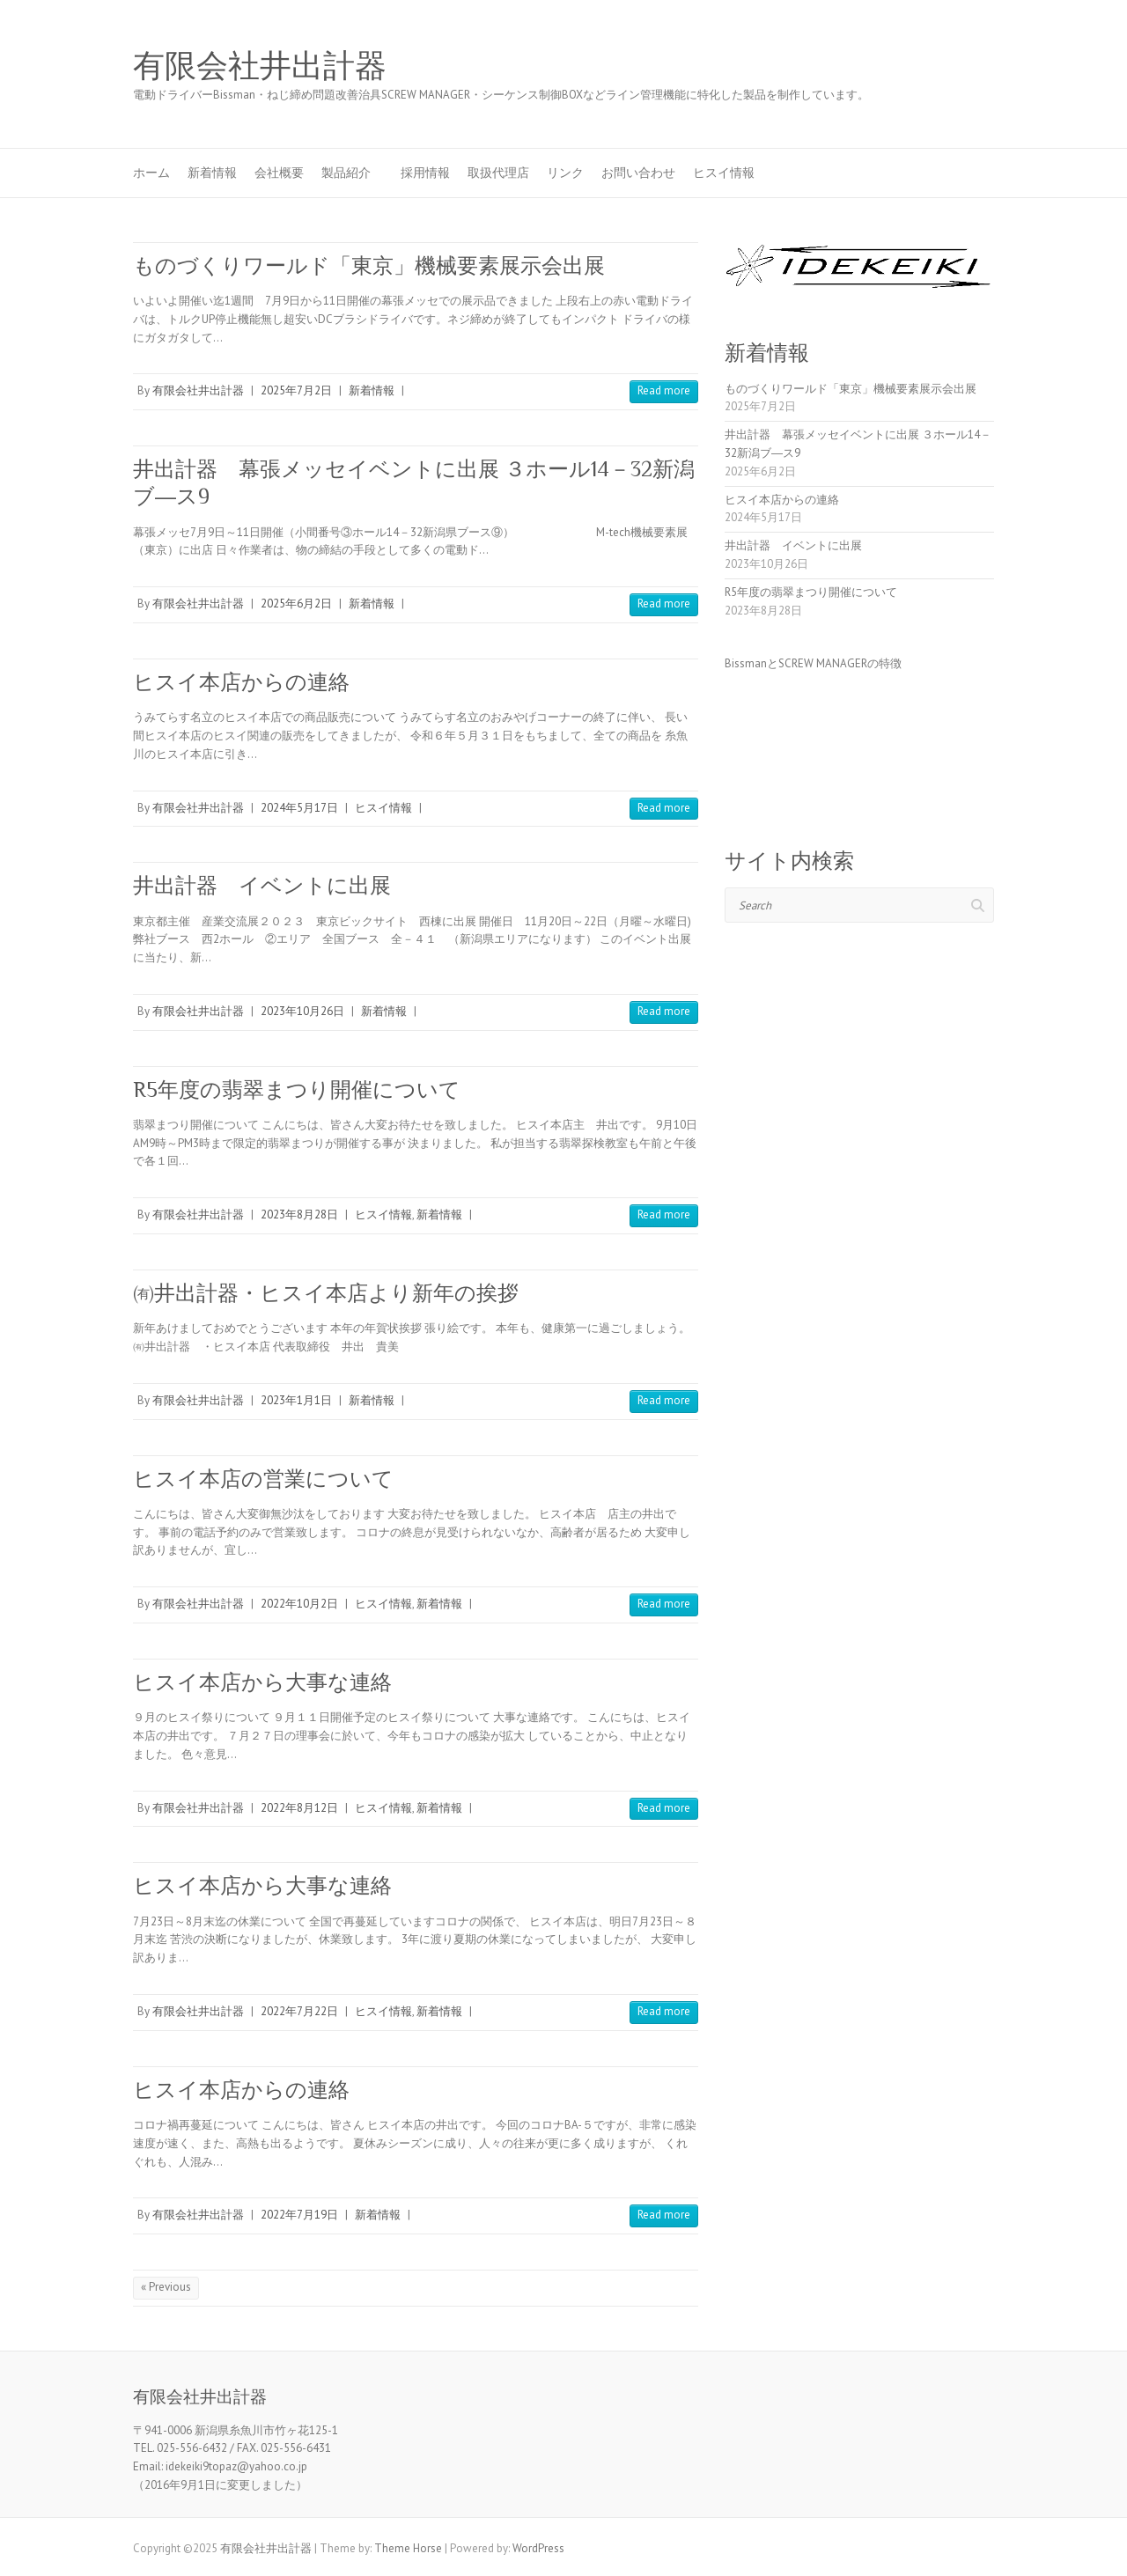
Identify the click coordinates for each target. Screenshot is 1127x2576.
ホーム (151, 172)
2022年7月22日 (299, 2011)
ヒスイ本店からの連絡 (241, 682)
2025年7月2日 (296, 390)
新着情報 (212, 172)
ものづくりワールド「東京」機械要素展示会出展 (369, 265)
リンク (565, 172)
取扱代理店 (498, 172)
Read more (663, 390)
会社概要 (279, 172)
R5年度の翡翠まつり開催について (296, 1089)
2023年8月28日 (299, 1214)
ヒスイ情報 (724, 172)
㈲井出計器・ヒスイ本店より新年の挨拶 (326, 1293)
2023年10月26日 (302, 1011)
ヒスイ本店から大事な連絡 (262, 1682)
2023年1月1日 (296, 1400)
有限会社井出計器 (260, 66)
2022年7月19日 (299, 2214)
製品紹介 (352, 172)
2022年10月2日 (299, 1603)
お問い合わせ (638, 172)
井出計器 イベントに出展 (262, 885)
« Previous (166, 2286)
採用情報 (425, 172)
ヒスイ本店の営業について (263, 1478)
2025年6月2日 (296, 603)
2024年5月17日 (299, 807)
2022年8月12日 (299, 1807)
